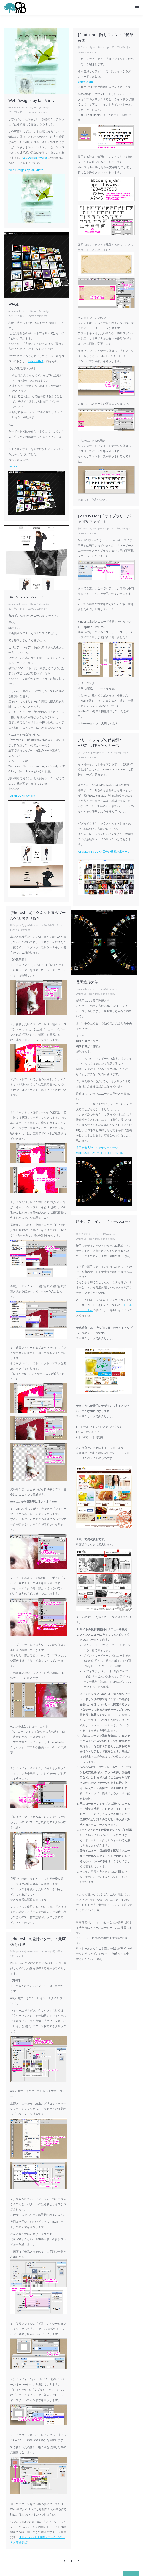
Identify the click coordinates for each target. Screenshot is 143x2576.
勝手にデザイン (16, 1231)
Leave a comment (37, 112)
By (40, 107)
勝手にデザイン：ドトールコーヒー (36, 1221)
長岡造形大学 (19, 978)
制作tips (82, 47)
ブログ (81, 749)
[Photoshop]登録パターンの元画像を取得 (105, 1939)
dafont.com (85, 81)
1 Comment (84, 1953)
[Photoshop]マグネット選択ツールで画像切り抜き (105, 915)
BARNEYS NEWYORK (26, 597)
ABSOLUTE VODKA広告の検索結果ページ (104, 848)
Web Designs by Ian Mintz (31, 100)
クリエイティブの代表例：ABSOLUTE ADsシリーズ (100, 739)
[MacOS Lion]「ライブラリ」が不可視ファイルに (104, 520)
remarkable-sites (18, 107)
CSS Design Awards (34, 157)
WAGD (13, 304)
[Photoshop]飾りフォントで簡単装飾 (105, 37)
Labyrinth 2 (35, 361)
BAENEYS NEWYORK (21, 796)
